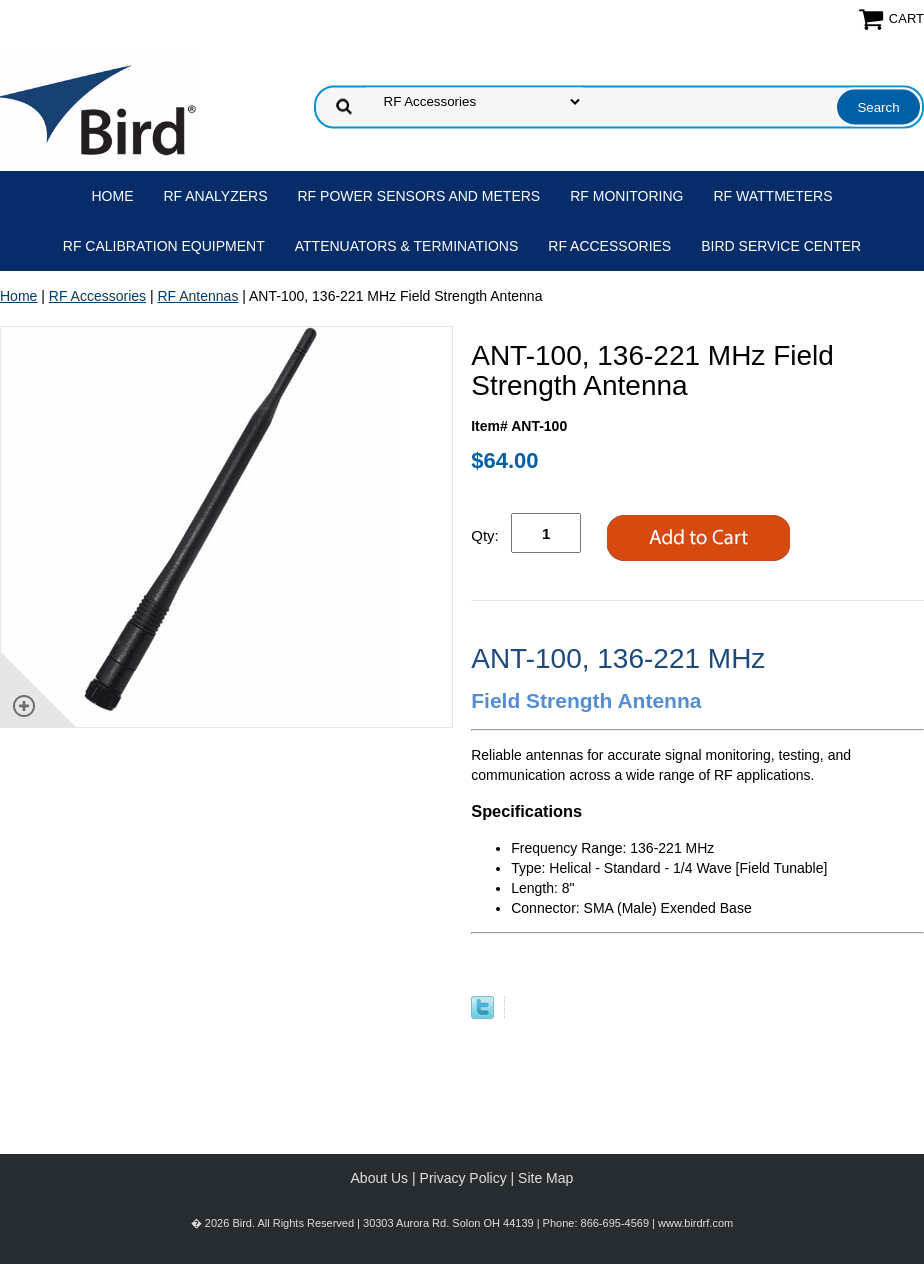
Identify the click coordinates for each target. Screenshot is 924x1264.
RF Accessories (609, 246)
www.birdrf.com (695, 1223)
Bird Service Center (781, 246)
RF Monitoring (626, 196)
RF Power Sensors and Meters (419, 196)
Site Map (545, 1178)
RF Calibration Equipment (164, 246)
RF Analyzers (216, 196)
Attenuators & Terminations (407, 246)
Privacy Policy (463, 1178)
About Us (380, 1178)
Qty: (485, 535)
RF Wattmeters (773, 196)
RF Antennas (197, 296)
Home (113, 196)
